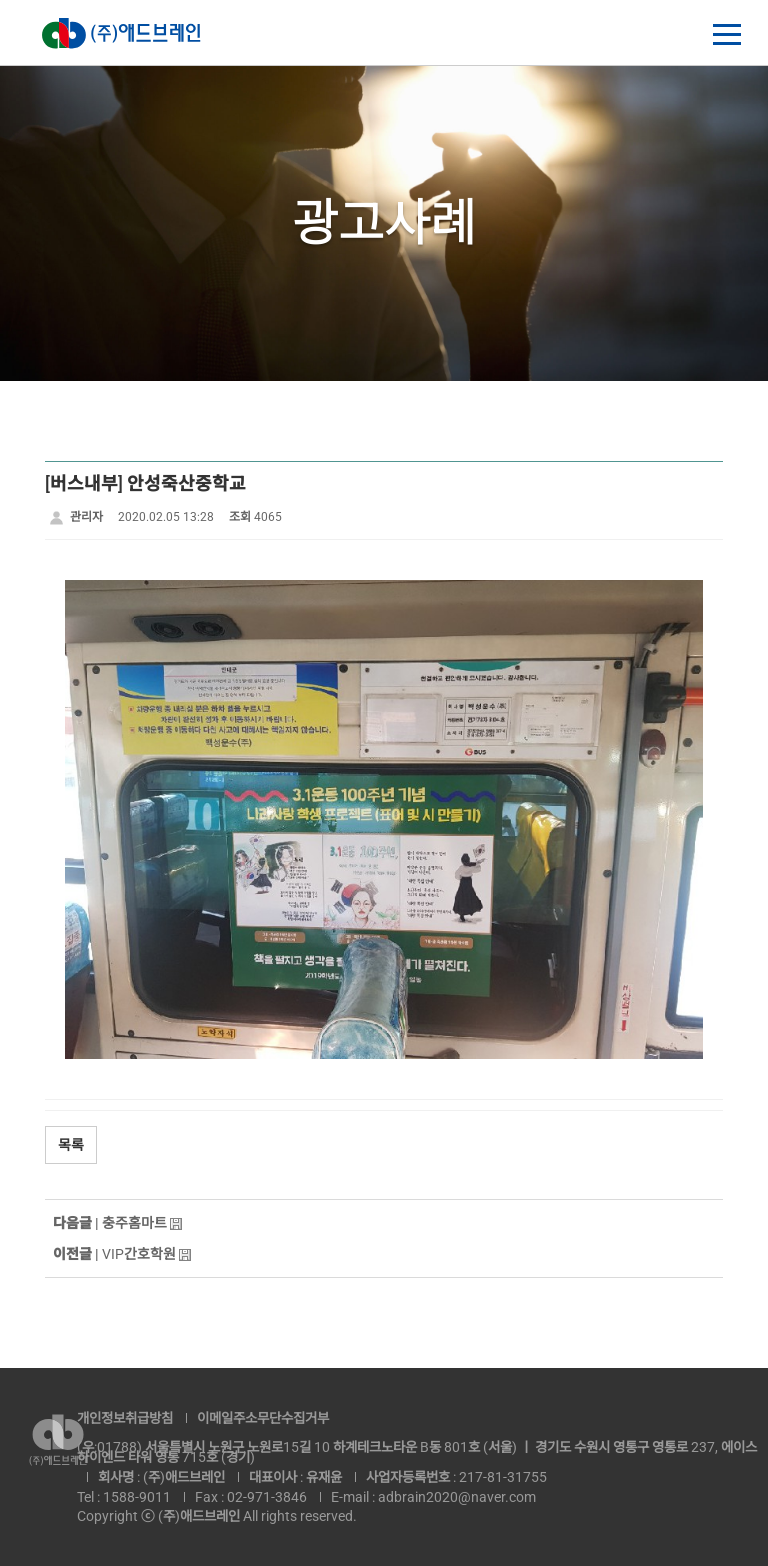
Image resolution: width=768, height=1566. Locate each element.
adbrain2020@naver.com (457, 1497)
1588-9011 (137, 1497)
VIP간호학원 (139, 1254)
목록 (71, 1145)
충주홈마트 (134, 1223)
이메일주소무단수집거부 (263, 1418)
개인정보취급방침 (125, 1418)
